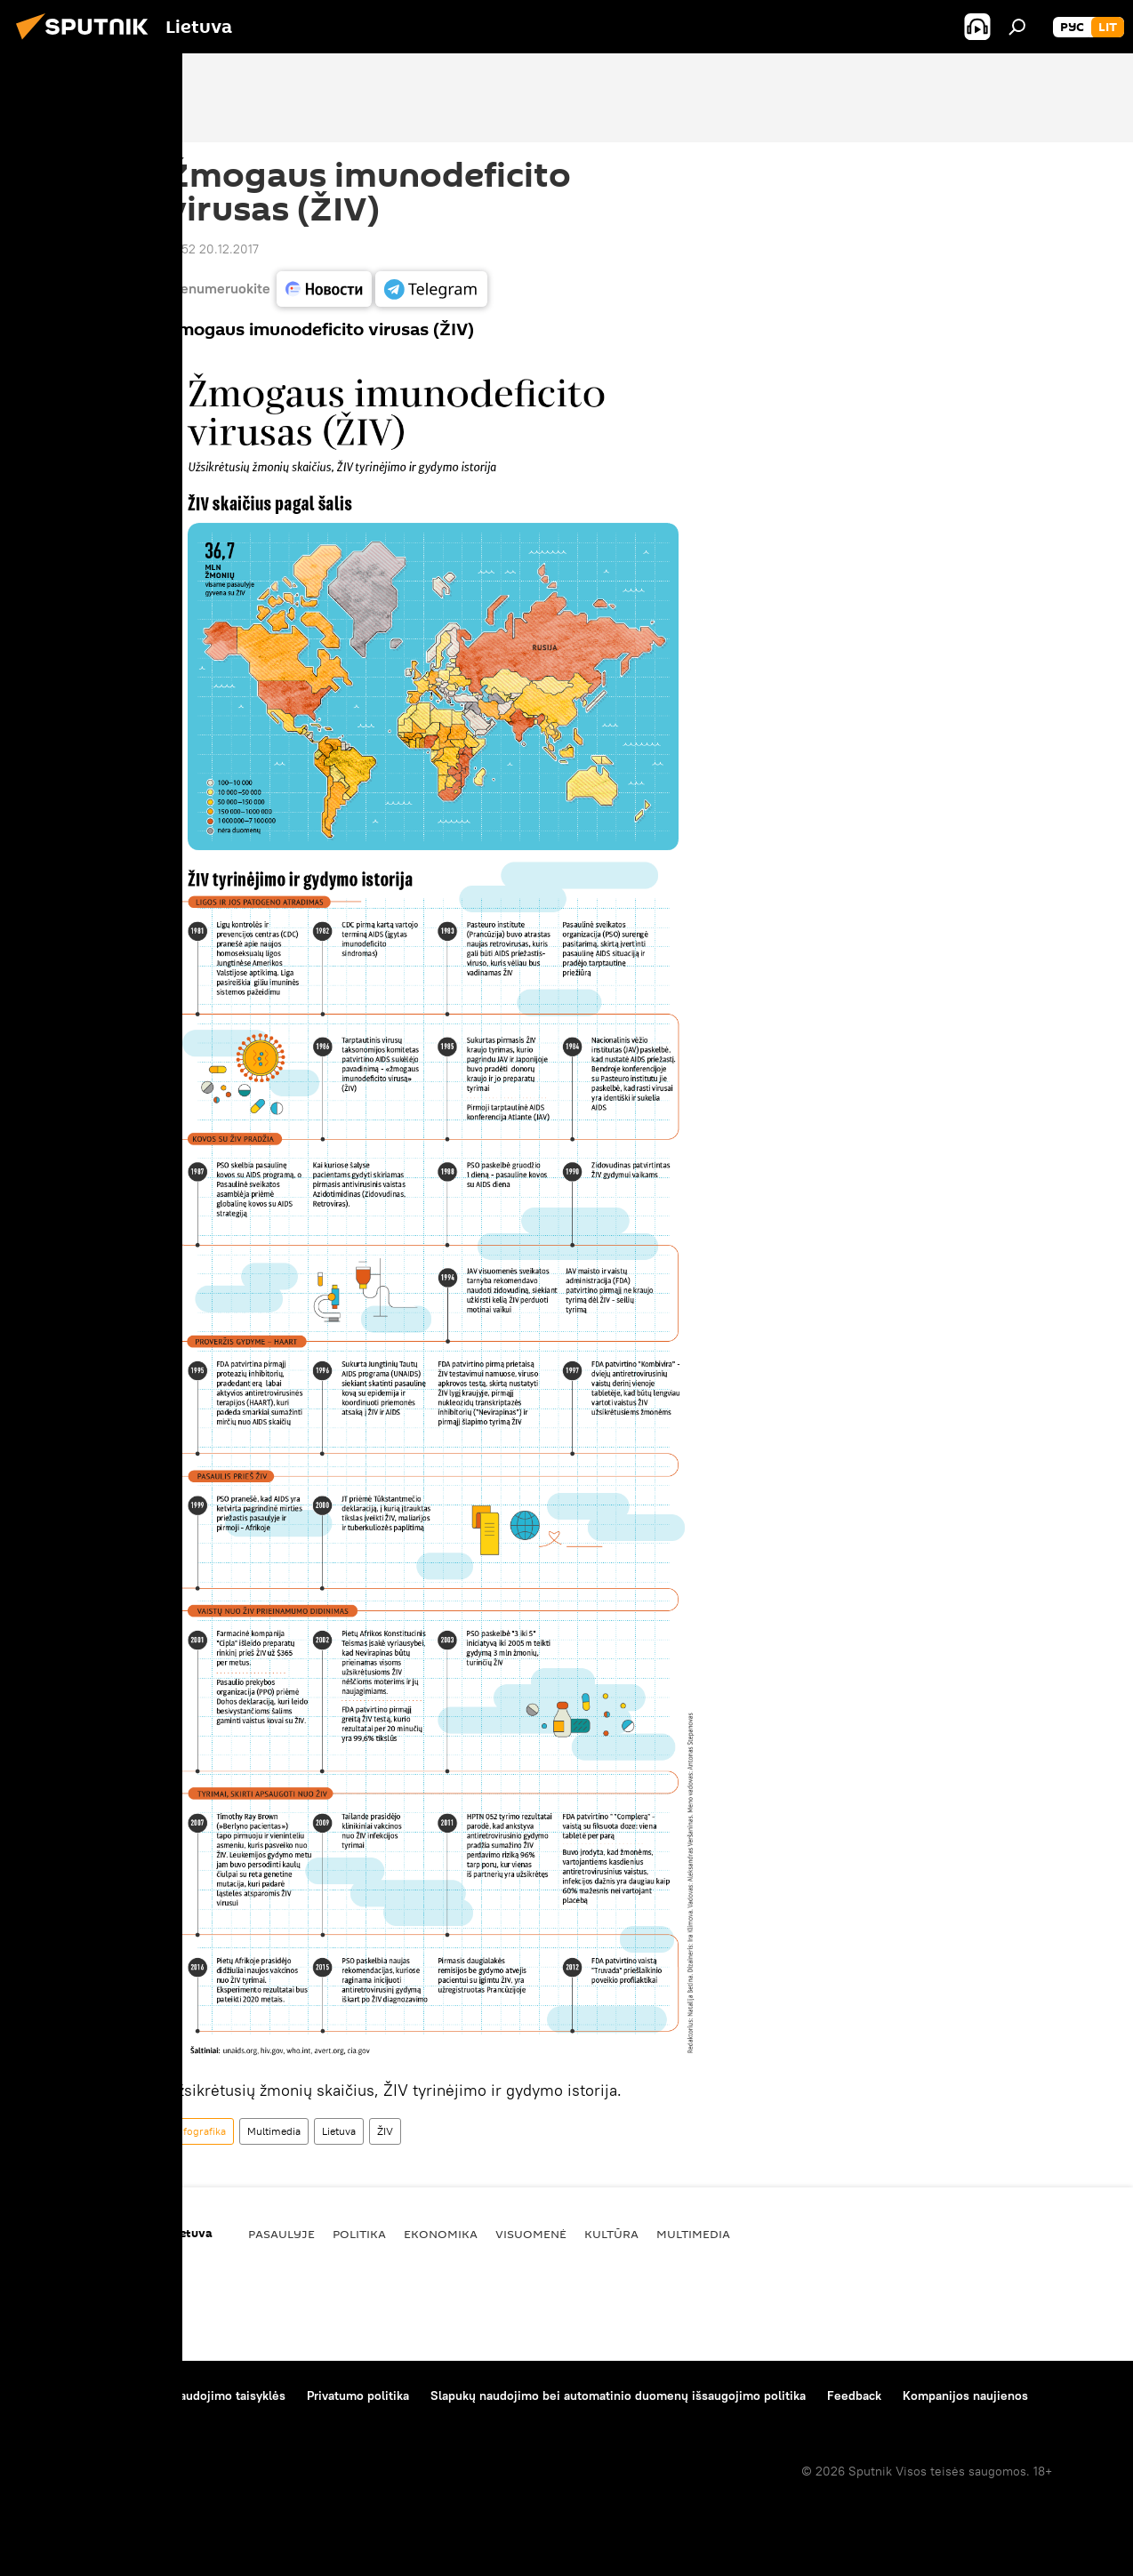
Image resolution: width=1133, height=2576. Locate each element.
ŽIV (385, 2131)
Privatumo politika (358, 2395)
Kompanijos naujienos (965, 2395)
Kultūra (611, 2234)
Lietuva (339, 2131)
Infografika (200, 2131)
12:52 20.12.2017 (212, 249)
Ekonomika (441, 2234)
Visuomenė (530, 2234)
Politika (359, 2234)
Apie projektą (56, 2395)
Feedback (854, 2395)
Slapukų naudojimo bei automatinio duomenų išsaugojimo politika (618, 2395)
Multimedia (274, 2131)
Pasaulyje (281, 2234)
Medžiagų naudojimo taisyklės (200, 2395)
